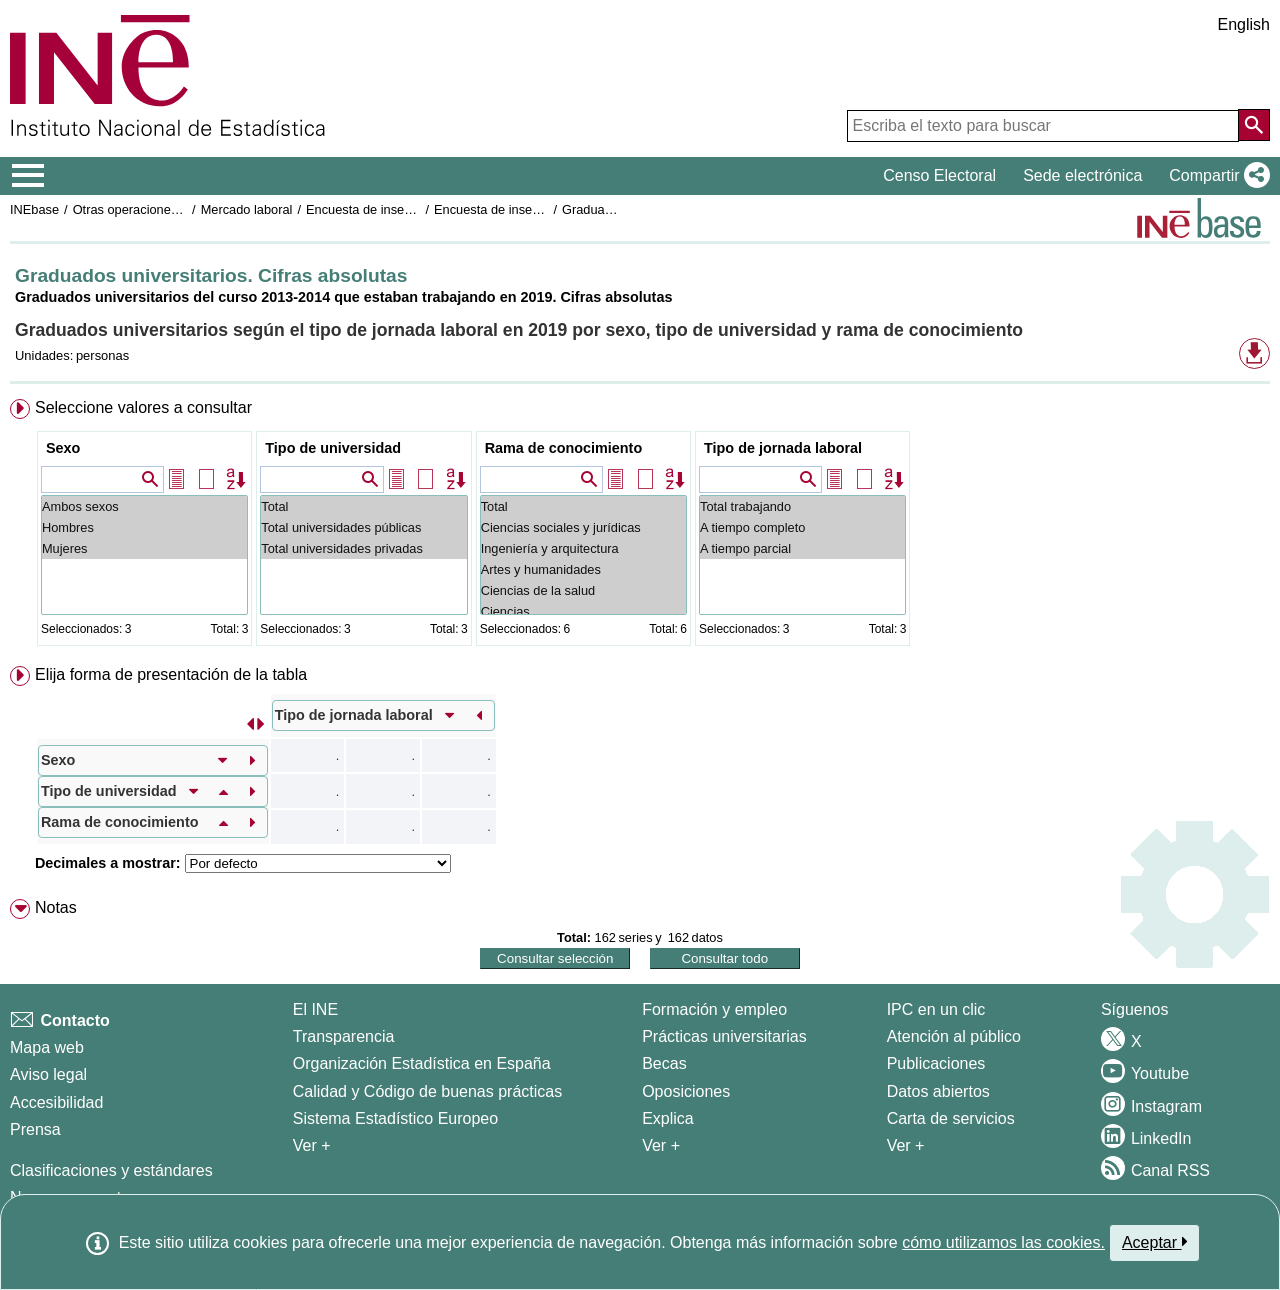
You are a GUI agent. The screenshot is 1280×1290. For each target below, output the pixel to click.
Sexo (63, 448)
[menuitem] (640, 526)
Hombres (144, 527)
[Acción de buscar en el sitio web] (1254, 125)
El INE (315, 1009)
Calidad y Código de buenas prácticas (428, 1091)
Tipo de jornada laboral (783, 448)
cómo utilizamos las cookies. (1003, 1242)
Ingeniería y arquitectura (583, 548)
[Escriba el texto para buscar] (1043, 126)
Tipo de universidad (333, 448)
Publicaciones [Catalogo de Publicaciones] (936, 1063)
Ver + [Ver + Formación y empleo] (661, 1145)
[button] (1215, 176)
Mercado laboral (247, 209)
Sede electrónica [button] (1082, 175)
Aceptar (1154, 1242)
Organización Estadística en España (422, 1063)
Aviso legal (48, 1074)
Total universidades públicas (363, 527)
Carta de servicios (951, 1118)
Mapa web (47, 1047)
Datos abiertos (938, 1091)
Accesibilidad (56, 1102)
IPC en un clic (936, 1009)
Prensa (35, 1129)
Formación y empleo (714, 1009)
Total (363, 506)
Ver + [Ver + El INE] (312, 1145)
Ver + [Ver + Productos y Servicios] (906, 1145)
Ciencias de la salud (583, 590)
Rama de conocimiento (564, 448)
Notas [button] (56, 907)
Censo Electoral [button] (939, 175)
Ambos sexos (144, 506)
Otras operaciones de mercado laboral (182, 209)
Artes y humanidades (583, 569)
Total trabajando (802, 506)
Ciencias (583, 611)
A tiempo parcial (802, 548)
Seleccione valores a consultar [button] (143, 407)
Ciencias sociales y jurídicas (583, 527)
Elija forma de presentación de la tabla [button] (171, 674)
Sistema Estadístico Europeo (395, 1118)
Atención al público (954, 1036)
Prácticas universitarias (724, 1036)
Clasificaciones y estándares (111, 1170)
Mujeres (144, 548)
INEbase (34, 209)
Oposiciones (686, 1091)
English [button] (1244, 24)
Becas (664, 1063)
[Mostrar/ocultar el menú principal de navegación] (28, 176)
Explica (668, 1118)
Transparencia (344, 1036)
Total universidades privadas (363, 548)
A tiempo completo (802, 527)
